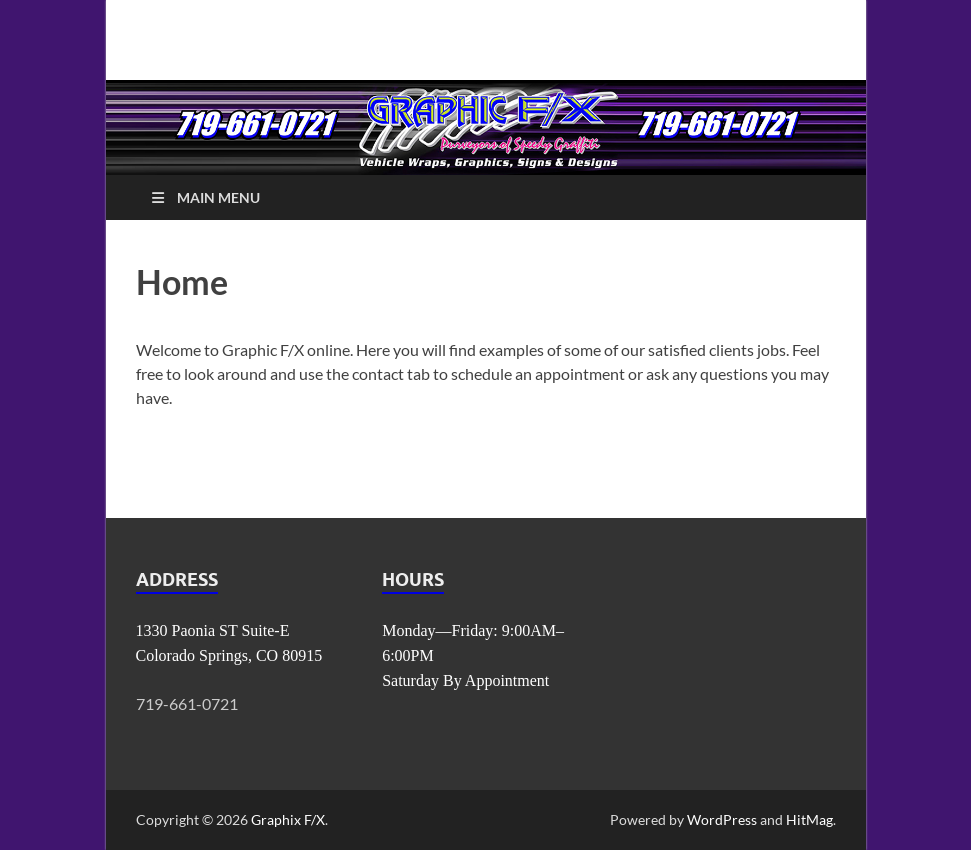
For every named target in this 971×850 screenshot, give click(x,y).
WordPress (722, 819)
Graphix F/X (288, 819)
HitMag (809, 819)
